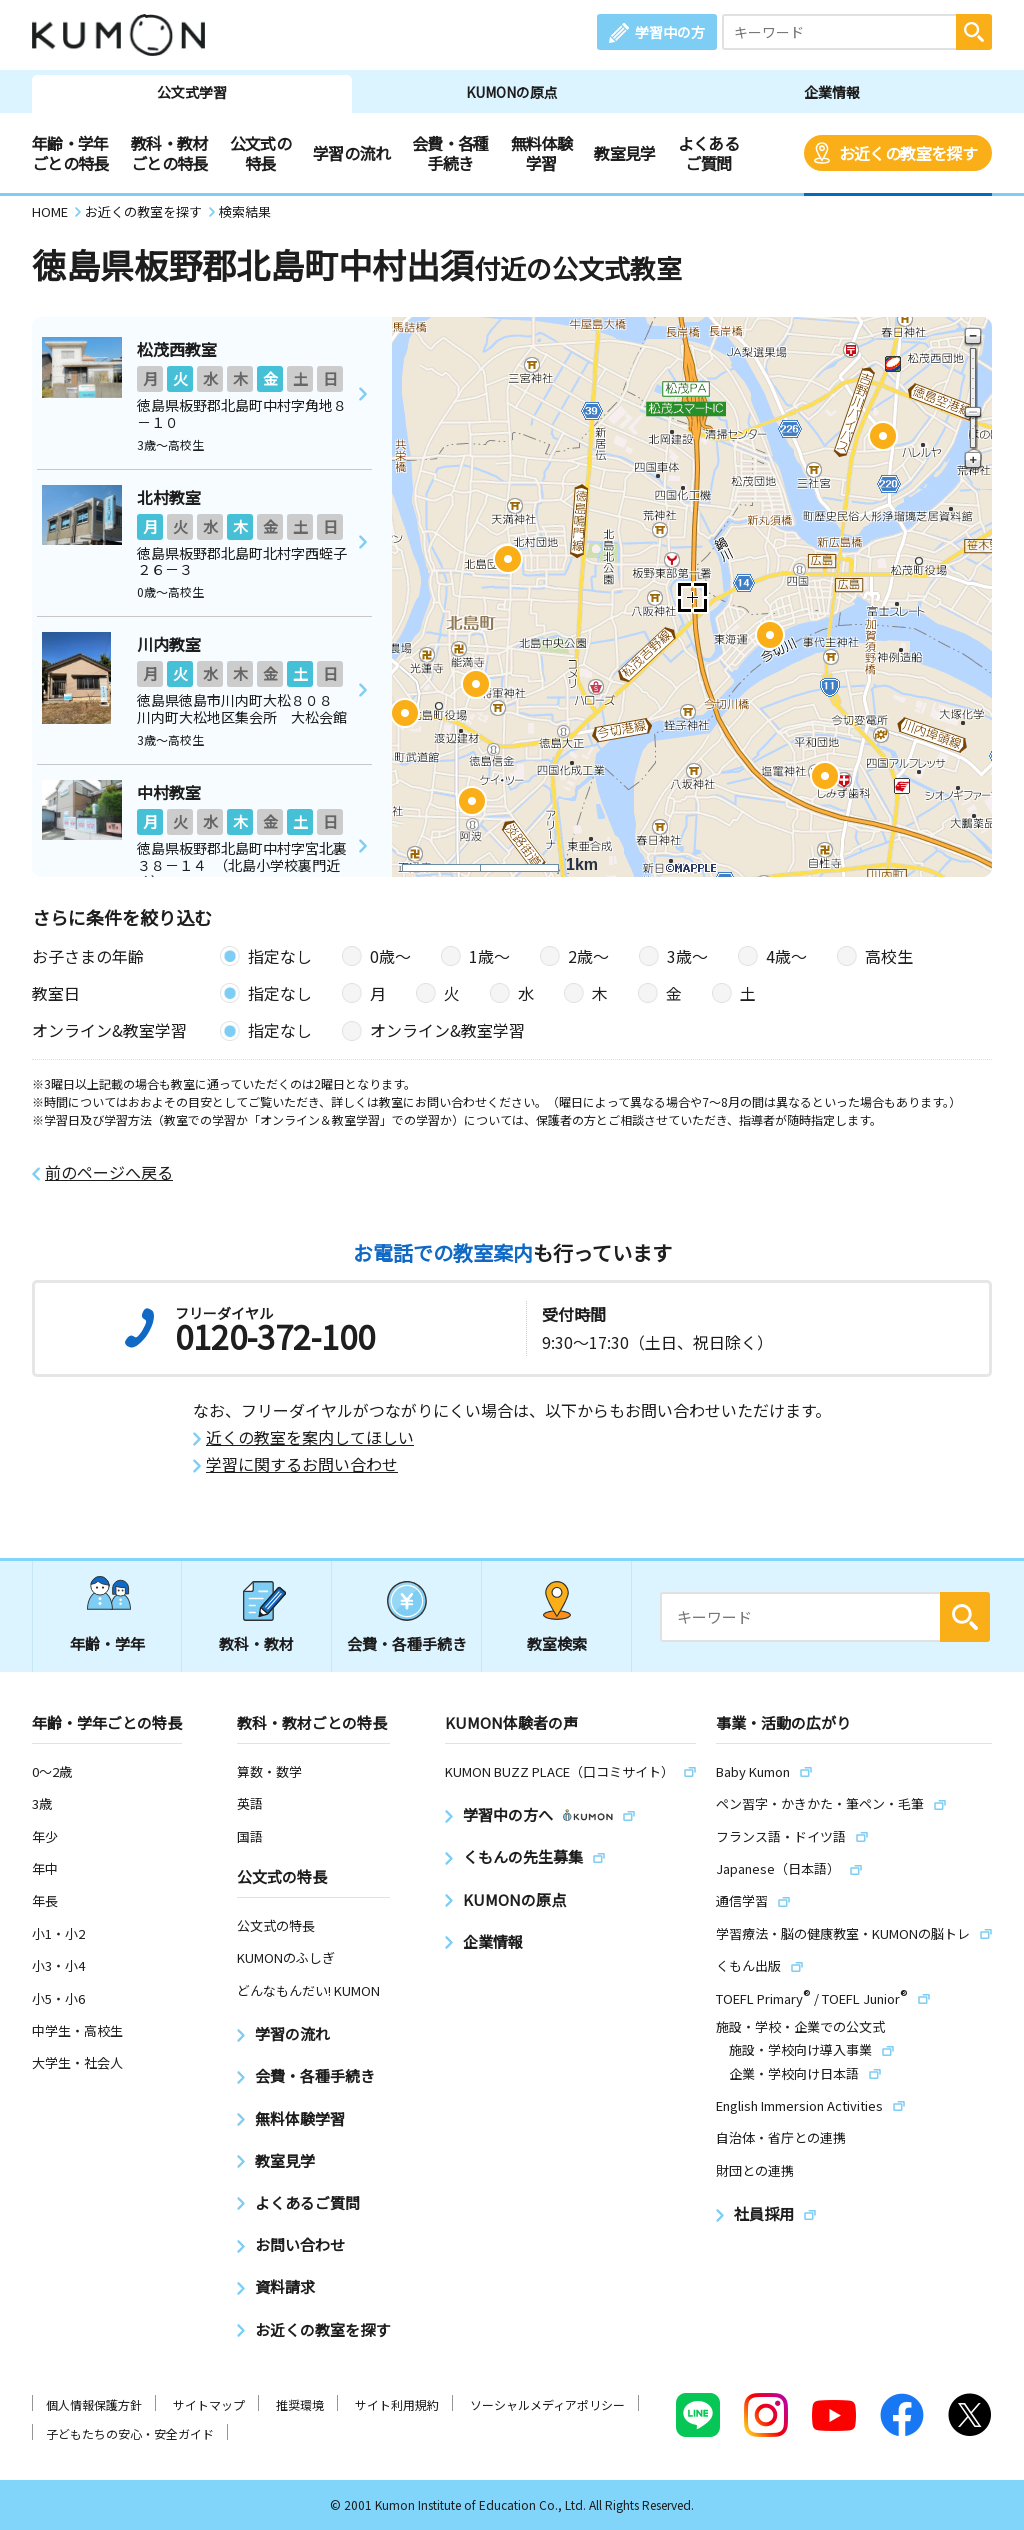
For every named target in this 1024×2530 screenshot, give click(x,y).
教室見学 (624, 153)
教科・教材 (256, 1643)
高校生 (889, 956)
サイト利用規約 (397, 2404)
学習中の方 (670, 32)
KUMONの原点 (512, 92)
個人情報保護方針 (94, 2404)
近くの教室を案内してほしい (310, 1437)
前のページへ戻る (109, 1172)
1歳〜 (489, 956)
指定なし (280, 956)
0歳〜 (390, 956)
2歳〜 (588, 956)
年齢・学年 (107, 1643)
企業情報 (832, 92)
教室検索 (557, 1643)
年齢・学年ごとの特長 (70, 153)
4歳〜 (786, 956)
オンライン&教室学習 (447, 1030)
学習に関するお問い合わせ (302, 1464)
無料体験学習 (541, 153)
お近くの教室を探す (908, 153)
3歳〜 (687, 956)
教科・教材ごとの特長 (169, 153)
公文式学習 (192, 92)
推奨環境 (300, 2404)
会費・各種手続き (450, 153)
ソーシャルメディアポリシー (547, 2404)
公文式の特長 (260, 153)
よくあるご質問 (708, 153)
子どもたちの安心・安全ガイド (130, 2433)
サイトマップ (209, 2404)
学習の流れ (351, 153)
